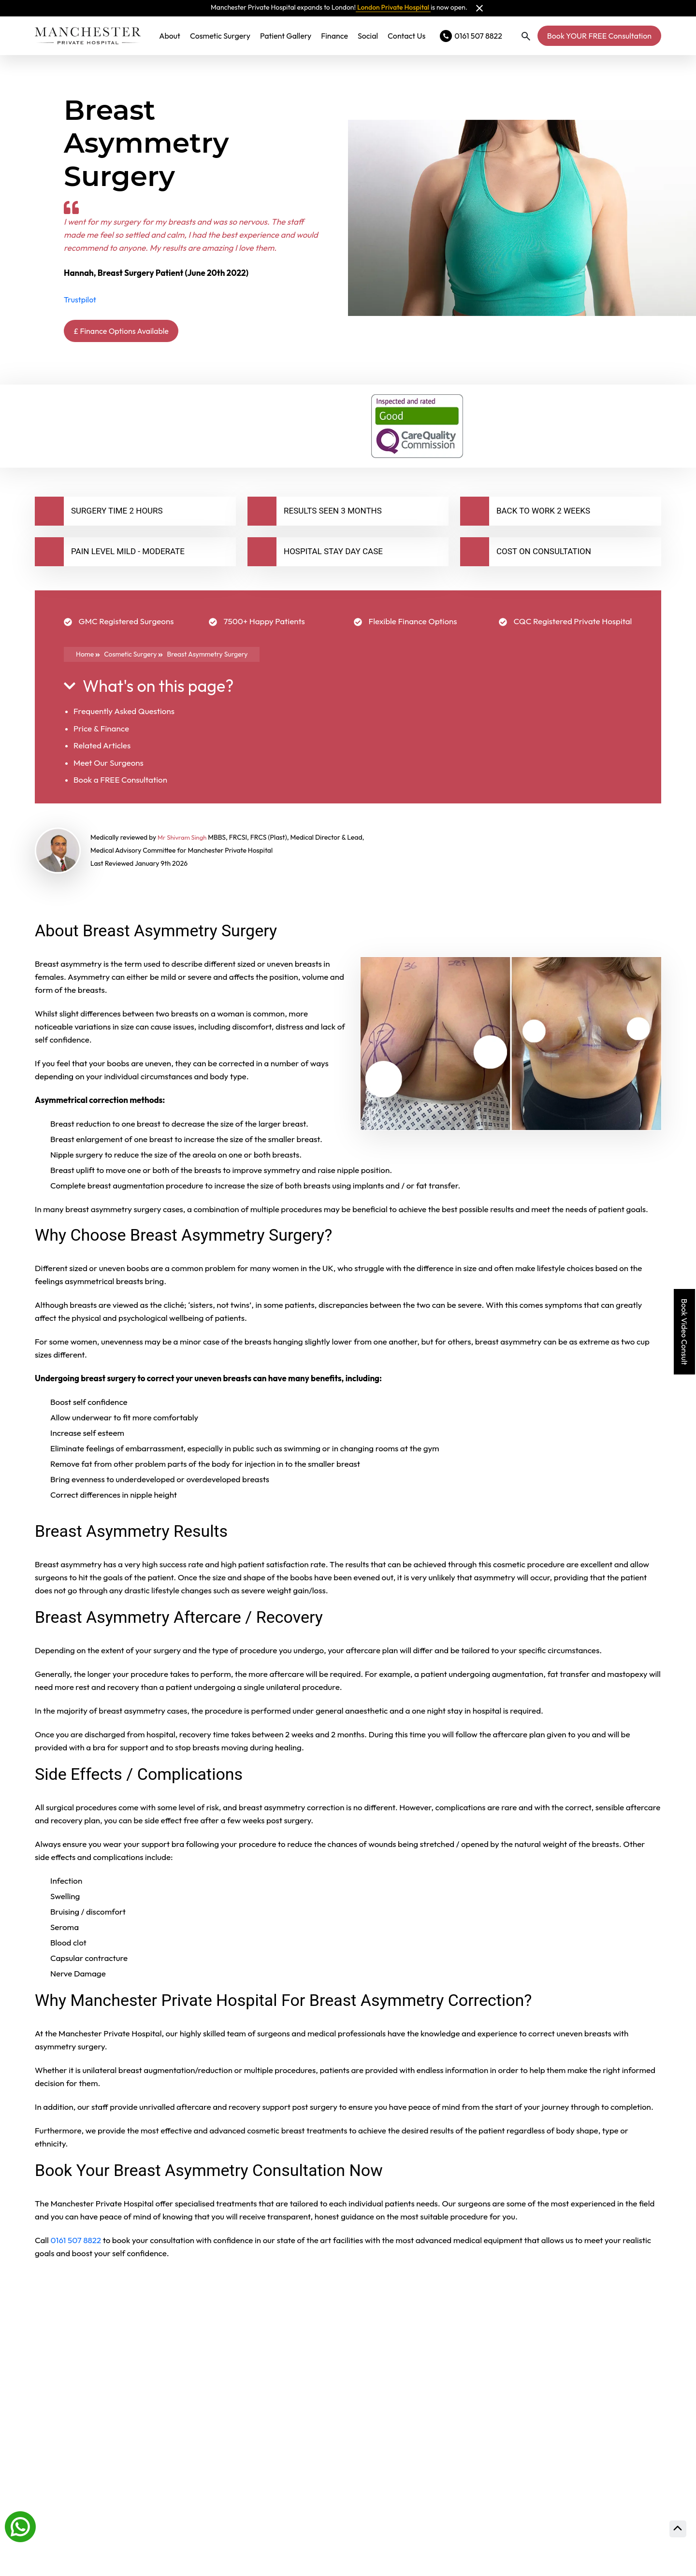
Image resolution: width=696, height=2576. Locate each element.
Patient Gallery (285, 36)
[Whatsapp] (20, 2526)
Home (88, 657)
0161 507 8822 (75, 2242)
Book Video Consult (684, 1332)
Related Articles (101, 748)
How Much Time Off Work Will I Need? (149, 2484)
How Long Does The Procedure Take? (147, 2376)
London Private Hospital (393, 7)
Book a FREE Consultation (120, 782)
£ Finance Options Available (136, 332)
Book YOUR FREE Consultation (599, 36)
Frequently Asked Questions (123, 714)
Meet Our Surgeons (108, 765)
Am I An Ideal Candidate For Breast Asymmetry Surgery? (205, 2538)
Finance (334, 36)
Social (368, 36)
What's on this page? (148, 688)
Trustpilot (80, 299)
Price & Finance (101, 731)
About (169, 36)
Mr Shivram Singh (184, 839)
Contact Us (406, 36)
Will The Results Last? (101, 2430)
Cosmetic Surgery (220, 36)
